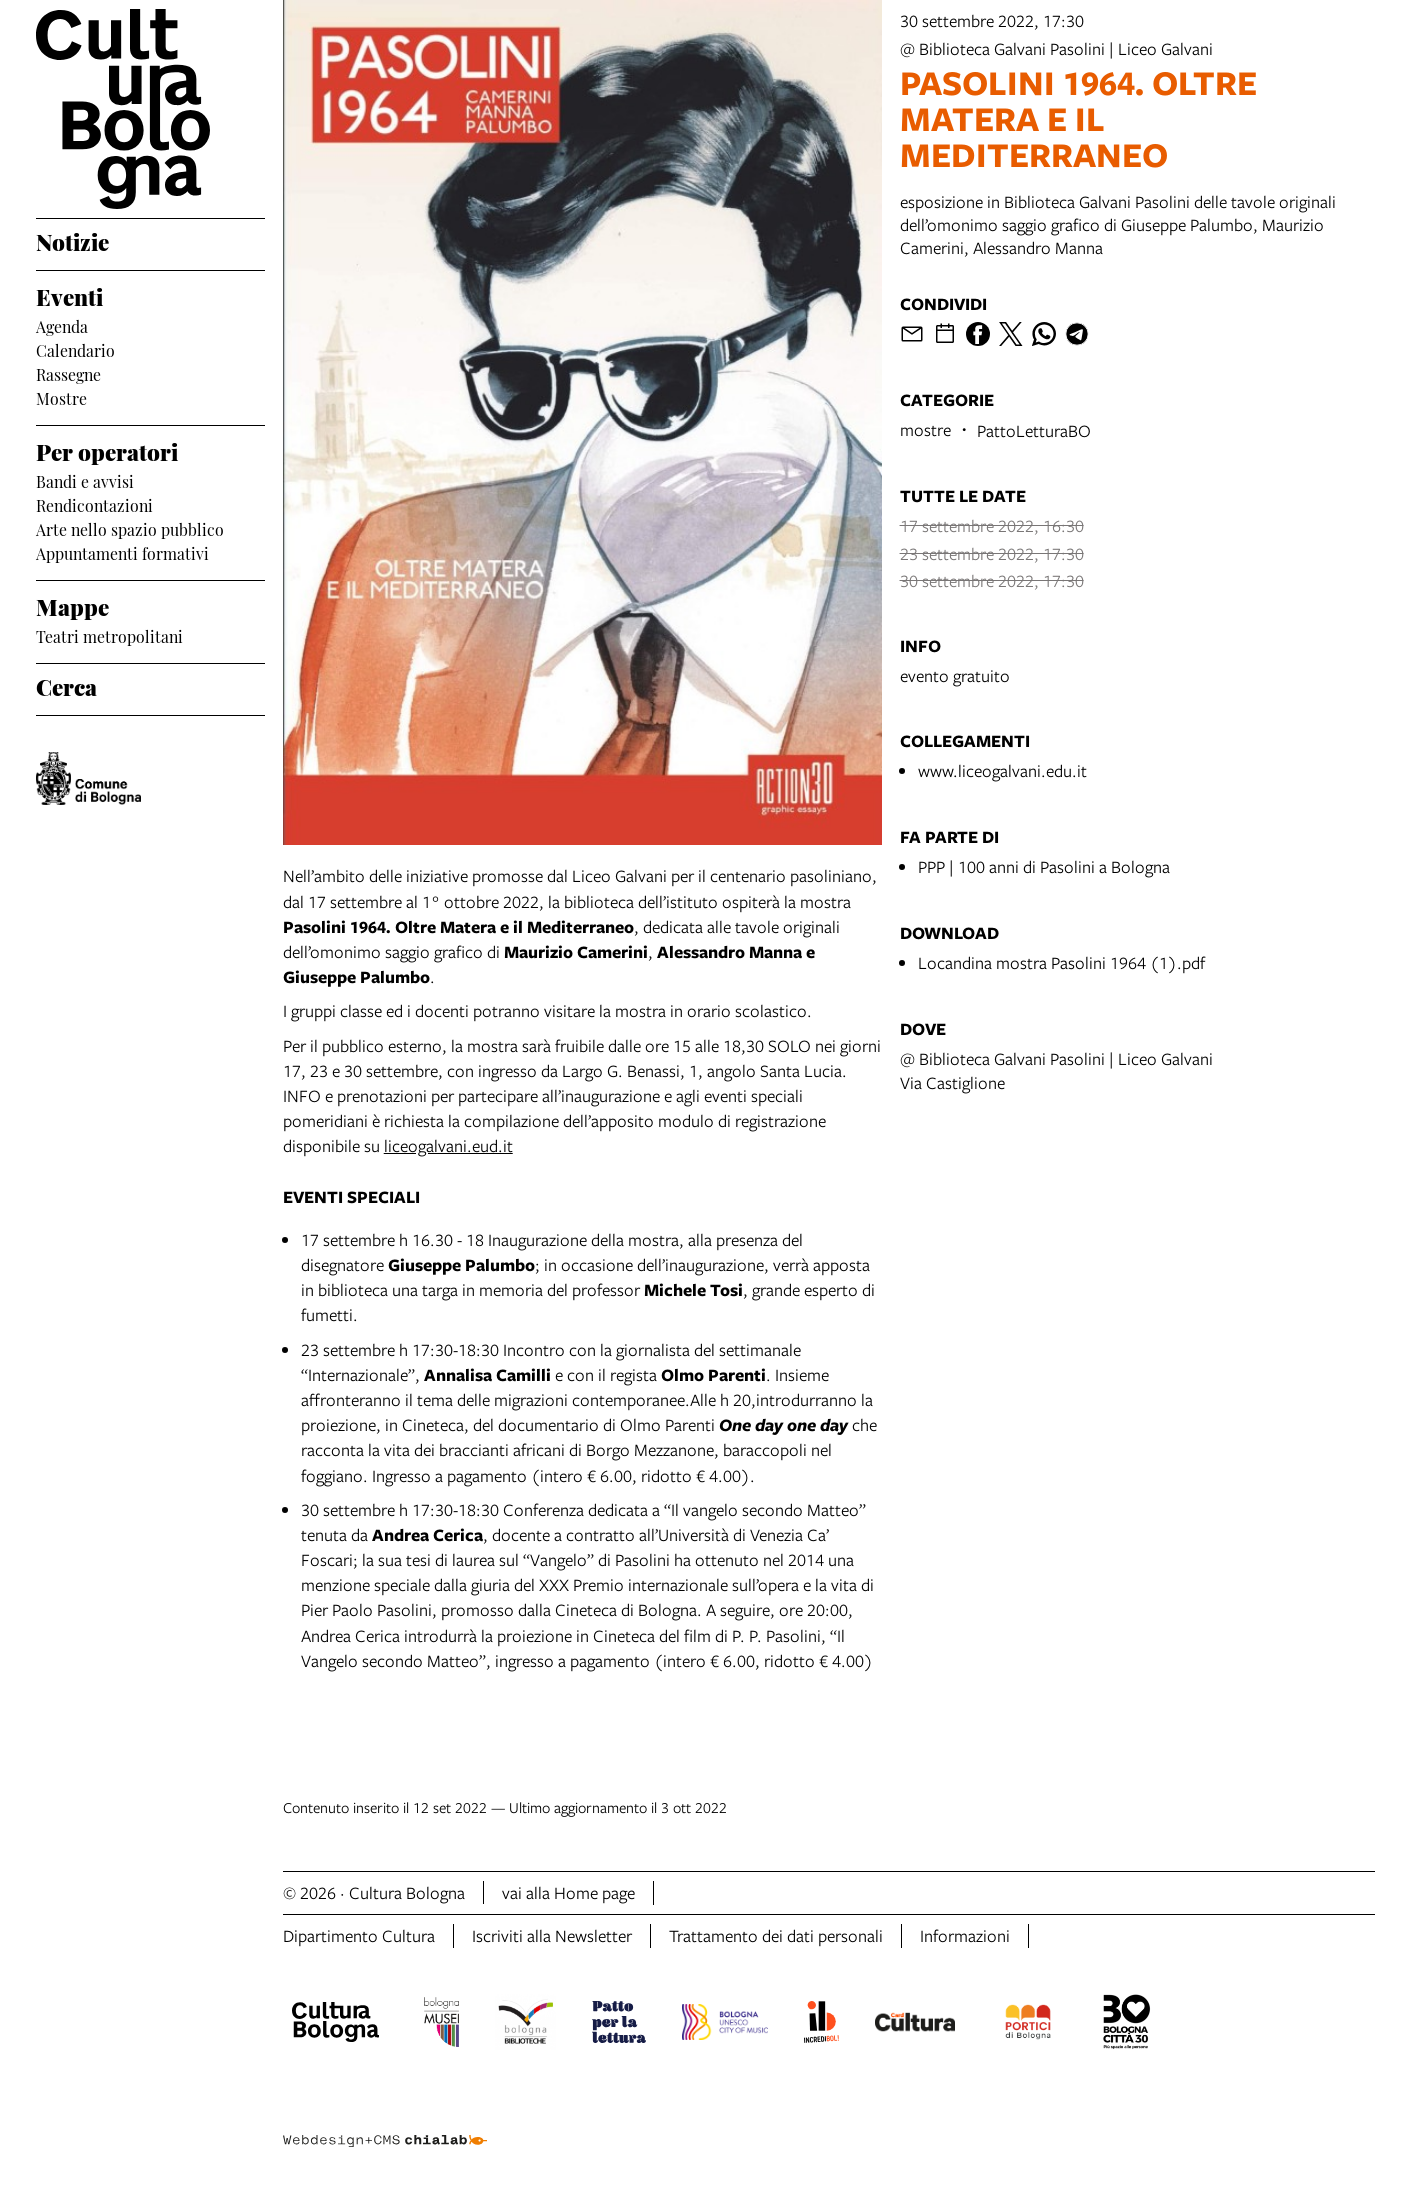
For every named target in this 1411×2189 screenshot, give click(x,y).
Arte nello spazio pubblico (130, 528)
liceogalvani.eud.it (448, 1145)
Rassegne (68, 373)
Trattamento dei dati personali (776, 1935)
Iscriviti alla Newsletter (552, 1935)
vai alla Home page (568, 1892)
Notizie (72, 240)
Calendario (75, 349)
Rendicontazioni (94, 504)
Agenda (62, 325)
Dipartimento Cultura (359, 1935)
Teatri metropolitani (109, 635)
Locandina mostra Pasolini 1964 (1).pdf (1061, 962)
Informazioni (965, 1935)
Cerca (66, 685)
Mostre (61, 397)
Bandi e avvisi (85, 480)
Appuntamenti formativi (122, 552)
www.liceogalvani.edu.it (1002, 770)
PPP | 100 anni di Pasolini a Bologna (1044, 866)
